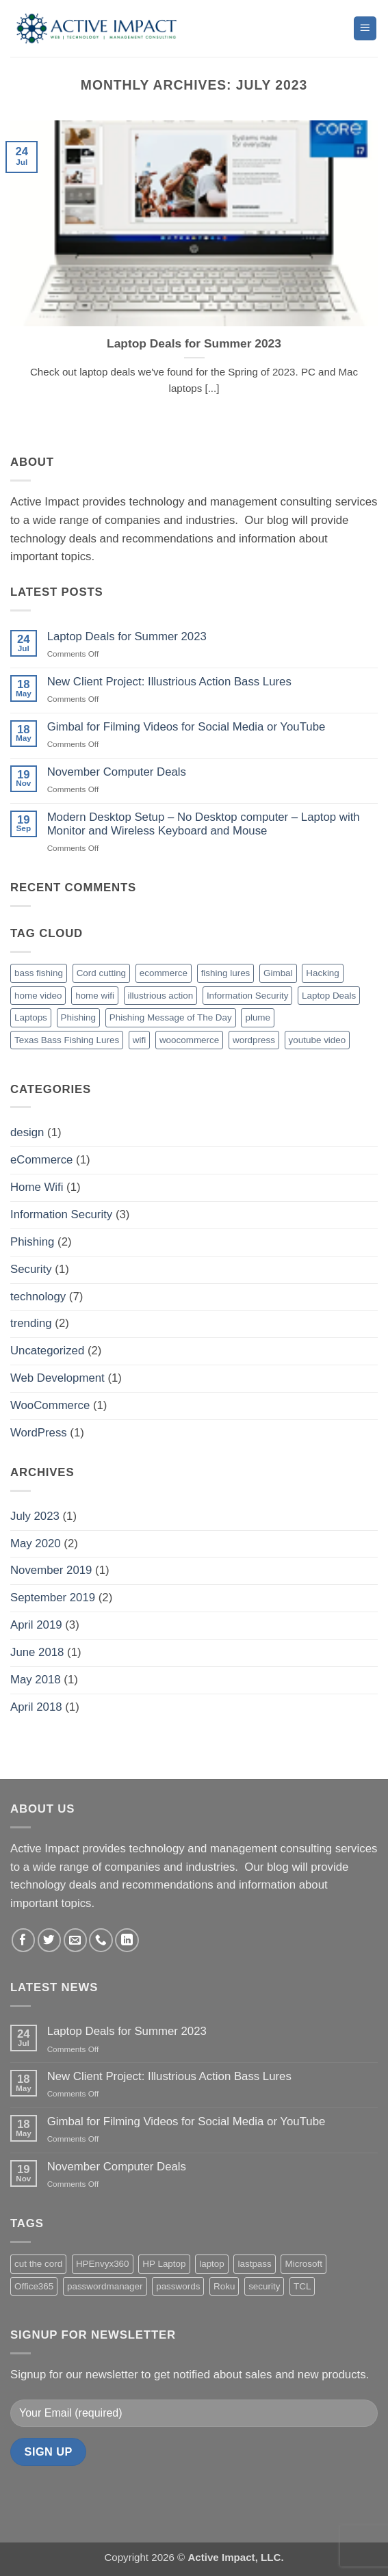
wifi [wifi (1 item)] (139, 1040)
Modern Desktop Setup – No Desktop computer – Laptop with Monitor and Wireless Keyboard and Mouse (203, 824)
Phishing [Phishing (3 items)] (78, 1017)
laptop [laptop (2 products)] (211, 2264)
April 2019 (36, 1624)
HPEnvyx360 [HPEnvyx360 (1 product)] (102, 2264)
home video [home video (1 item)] (38, 995)
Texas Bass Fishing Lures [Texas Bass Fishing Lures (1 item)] (66, 1040)
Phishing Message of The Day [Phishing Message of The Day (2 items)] (170, 1017)
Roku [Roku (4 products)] (224, 2286)
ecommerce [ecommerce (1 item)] (163, 973)
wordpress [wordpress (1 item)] (254, 1040)
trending (31, 1323)
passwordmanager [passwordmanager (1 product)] (105, 2286)
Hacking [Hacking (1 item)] (322, 973)
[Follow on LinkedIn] (127, 1940)
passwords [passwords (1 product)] (178, 2286)
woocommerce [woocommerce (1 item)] (189, 1040)
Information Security (61, 1214)
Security (31, 1269)
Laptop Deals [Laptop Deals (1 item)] (329, 995)
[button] (365, 28)
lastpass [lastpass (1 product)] (254, 2264)
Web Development (57, 1377)
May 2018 (35, 1679)
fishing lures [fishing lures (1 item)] (225, 973)
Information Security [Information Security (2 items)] (248, 995)
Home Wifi (36, 1187)
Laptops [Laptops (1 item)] (30, 1017)
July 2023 (35, 1516)
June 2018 (37, 1652)
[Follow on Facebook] (24, 1940)
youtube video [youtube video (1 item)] (317, 1040)
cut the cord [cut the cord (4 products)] (38, 2264)
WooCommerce (50, 1405)
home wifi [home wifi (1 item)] (94, 995)
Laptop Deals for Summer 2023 (194, 343)
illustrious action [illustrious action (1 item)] (161, 995)
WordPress (38, 1432)
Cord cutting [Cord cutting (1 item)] (101, 973)
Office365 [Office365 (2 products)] (33, 2286)
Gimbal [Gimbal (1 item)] (278, 973)
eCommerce (41, 1159)
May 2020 (35, 1543)
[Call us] (101, 1940)
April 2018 (36, 1706)
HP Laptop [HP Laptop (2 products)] (163, 2264)
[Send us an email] (76, 1940)
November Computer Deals (116, 771)
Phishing (32, 1241)
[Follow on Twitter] (50, 1940)
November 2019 (51, 1570)
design (27, 1132)
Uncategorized (47, 1350)
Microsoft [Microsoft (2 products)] (303, 2264)
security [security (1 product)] (264, 2286)
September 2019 (52, 1597)
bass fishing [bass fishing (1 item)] (38, 973)
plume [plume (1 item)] (257, 1017)
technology (38, 1296)
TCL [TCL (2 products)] (302, 2286)
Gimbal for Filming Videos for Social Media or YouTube (186, 726)
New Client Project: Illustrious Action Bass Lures (169, 681)
